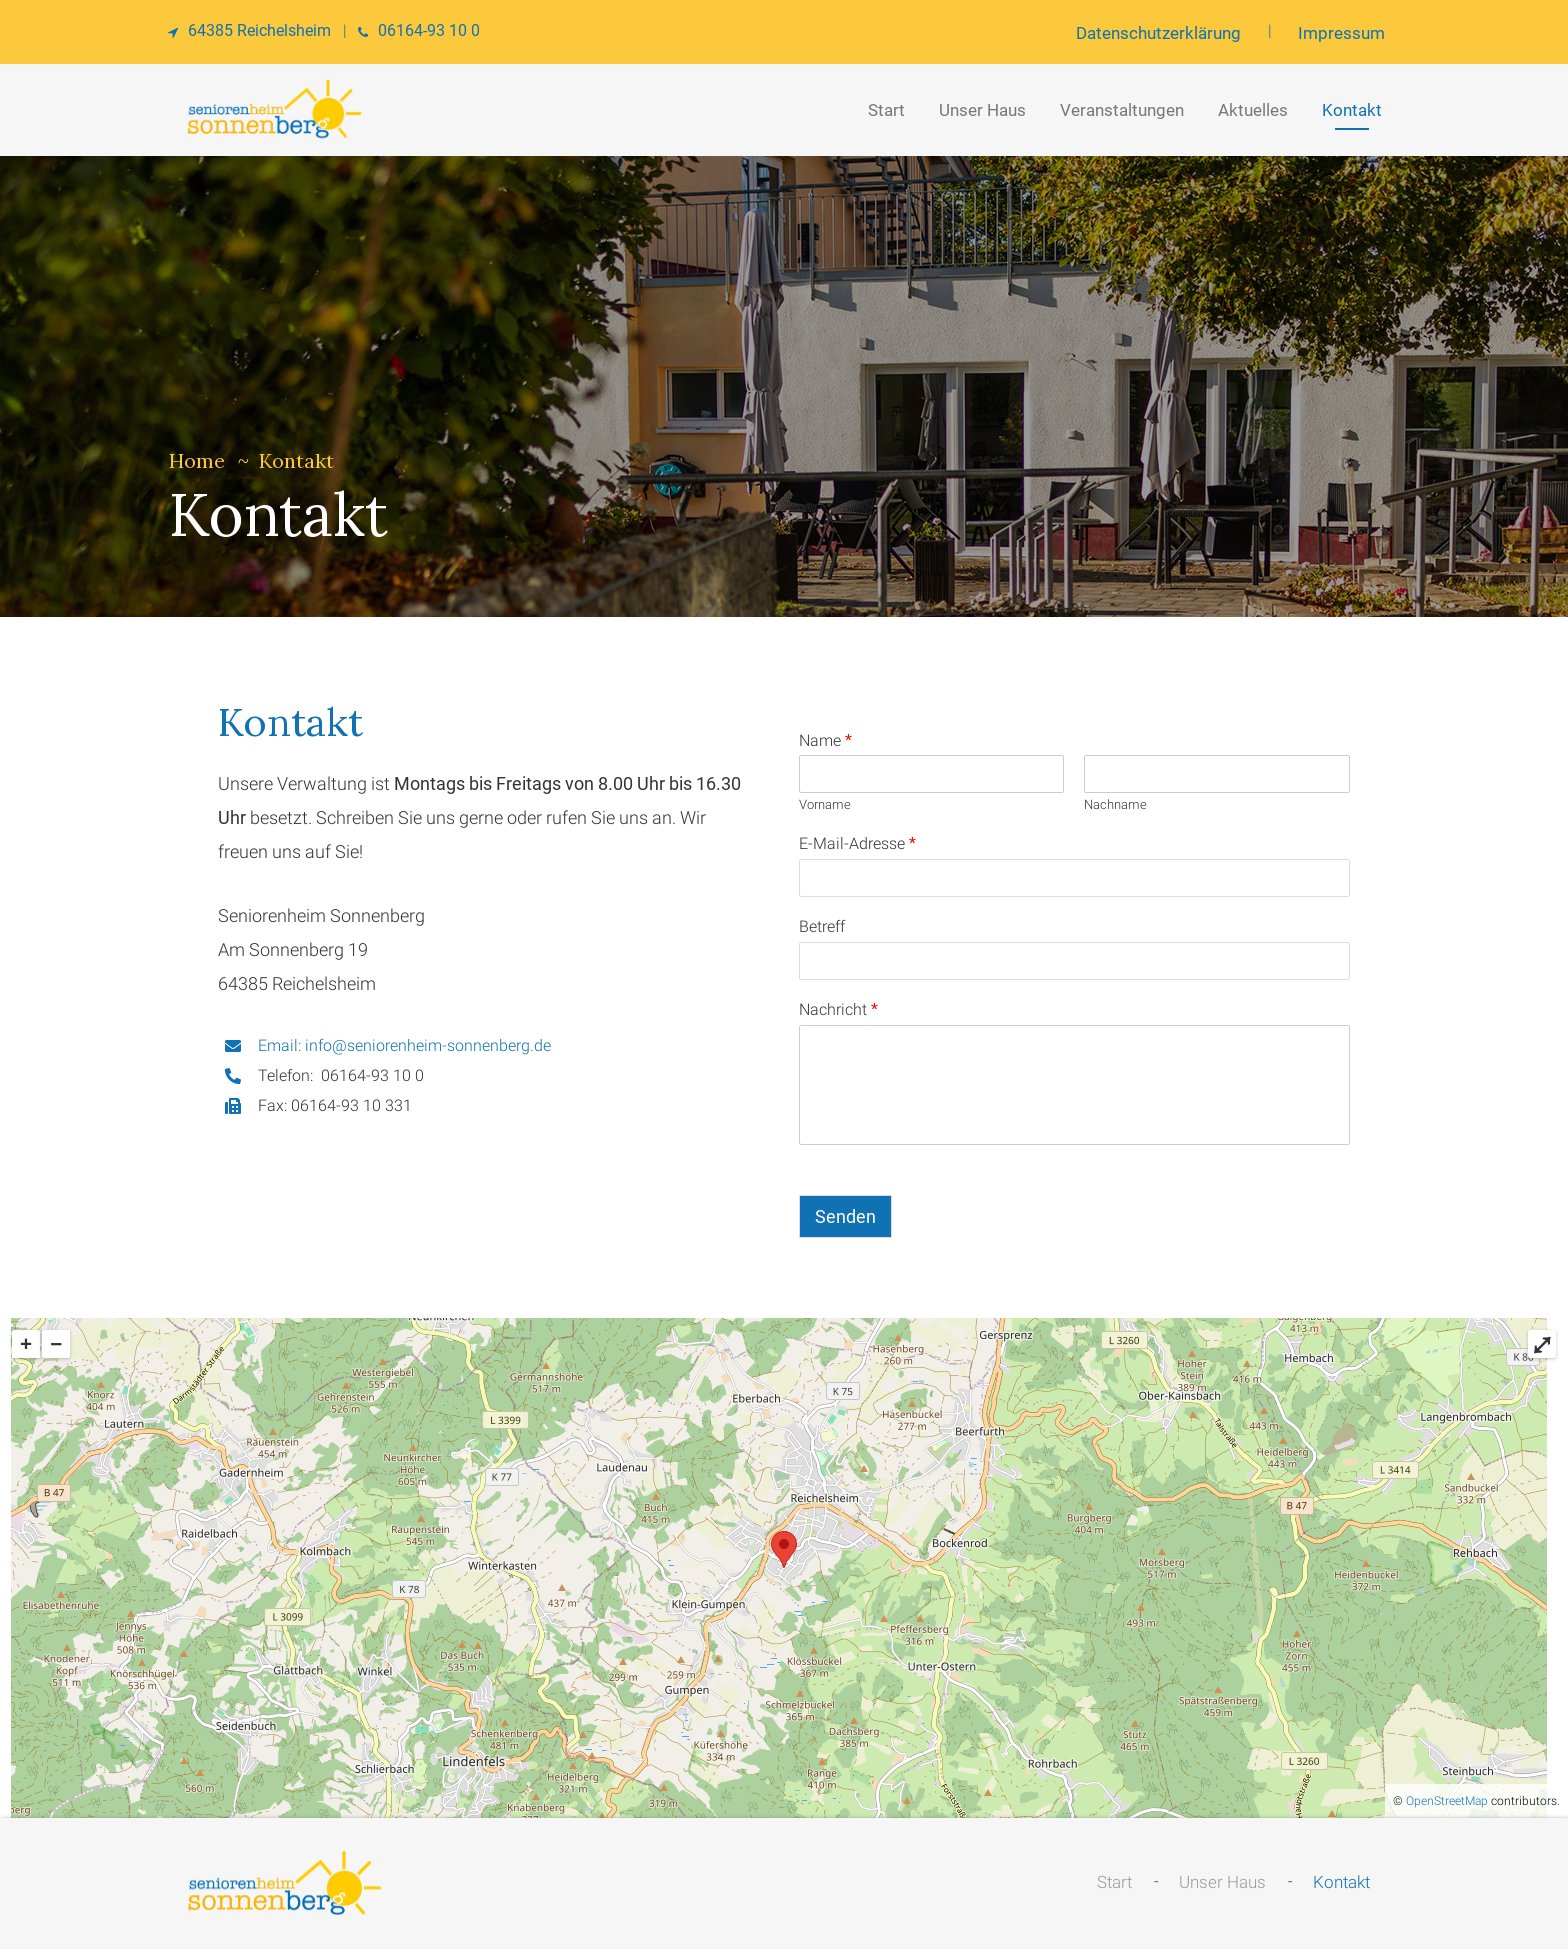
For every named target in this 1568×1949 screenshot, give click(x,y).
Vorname (825, 804)
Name (825, 740)
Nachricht (838, 1009)
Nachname (1115, 804)
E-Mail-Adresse (857, 843)
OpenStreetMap (1447, 1801)
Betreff (822, 926)
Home (197, 460)
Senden (845, 1216)
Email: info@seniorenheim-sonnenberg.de (404, 1045)
